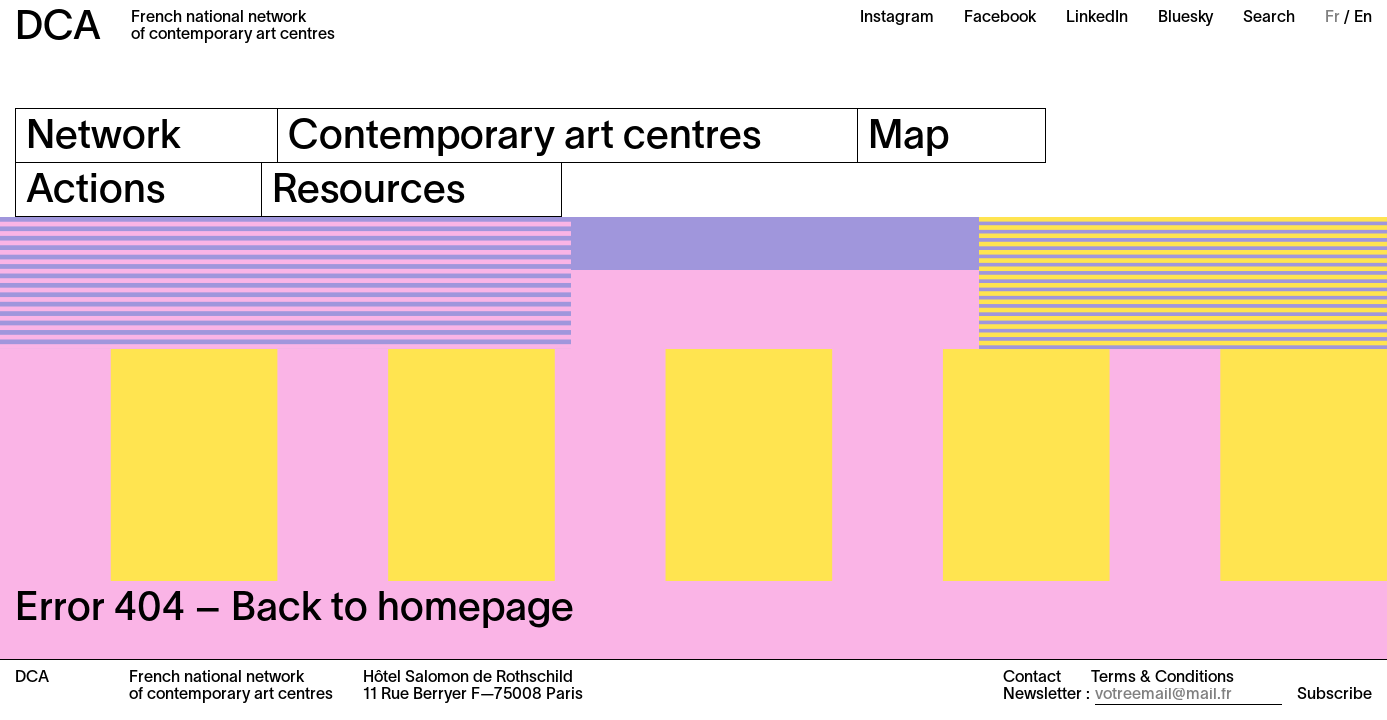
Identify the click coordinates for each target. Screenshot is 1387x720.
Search (1269, 18)
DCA (58, 28)
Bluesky (1185, 18)
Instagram (897, 18)
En (1363, 18)
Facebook (1000, 18)
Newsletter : (1046, 695)
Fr (1332, 18)
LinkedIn (1097, 18)
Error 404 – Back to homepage (294, 609)
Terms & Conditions (1162, 678)
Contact (1032, 678)
